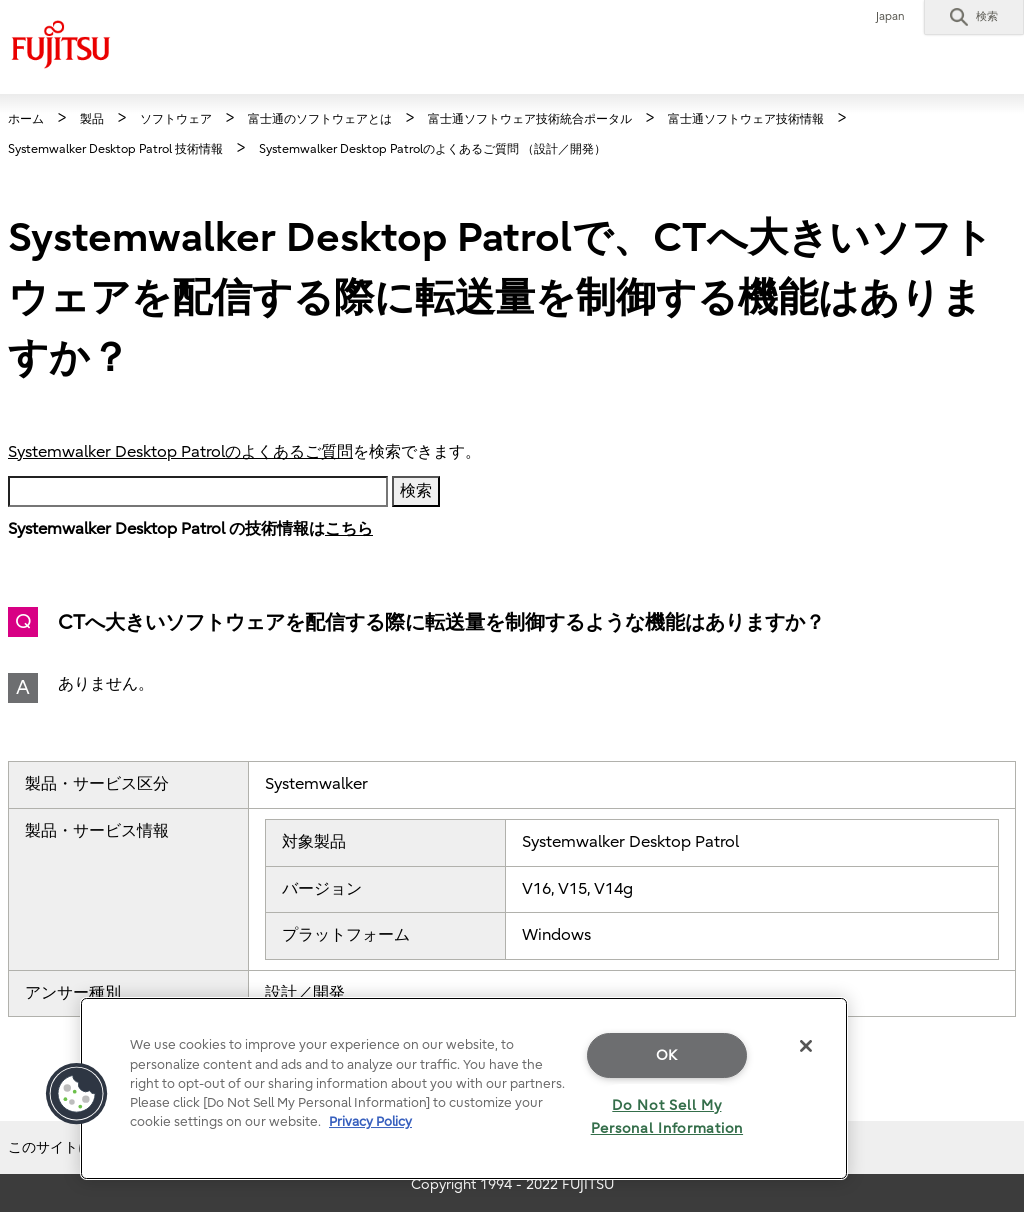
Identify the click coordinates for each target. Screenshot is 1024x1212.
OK (667, 1055)
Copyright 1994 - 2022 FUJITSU (512, 1184)
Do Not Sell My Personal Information (667, 1117)
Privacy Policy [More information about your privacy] (370, 1121)
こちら (349, 529)
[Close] (806, 1046)
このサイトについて (71, 1147)
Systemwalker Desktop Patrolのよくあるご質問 (180, 452)
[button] (974, 17)
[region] (464, 1088)
